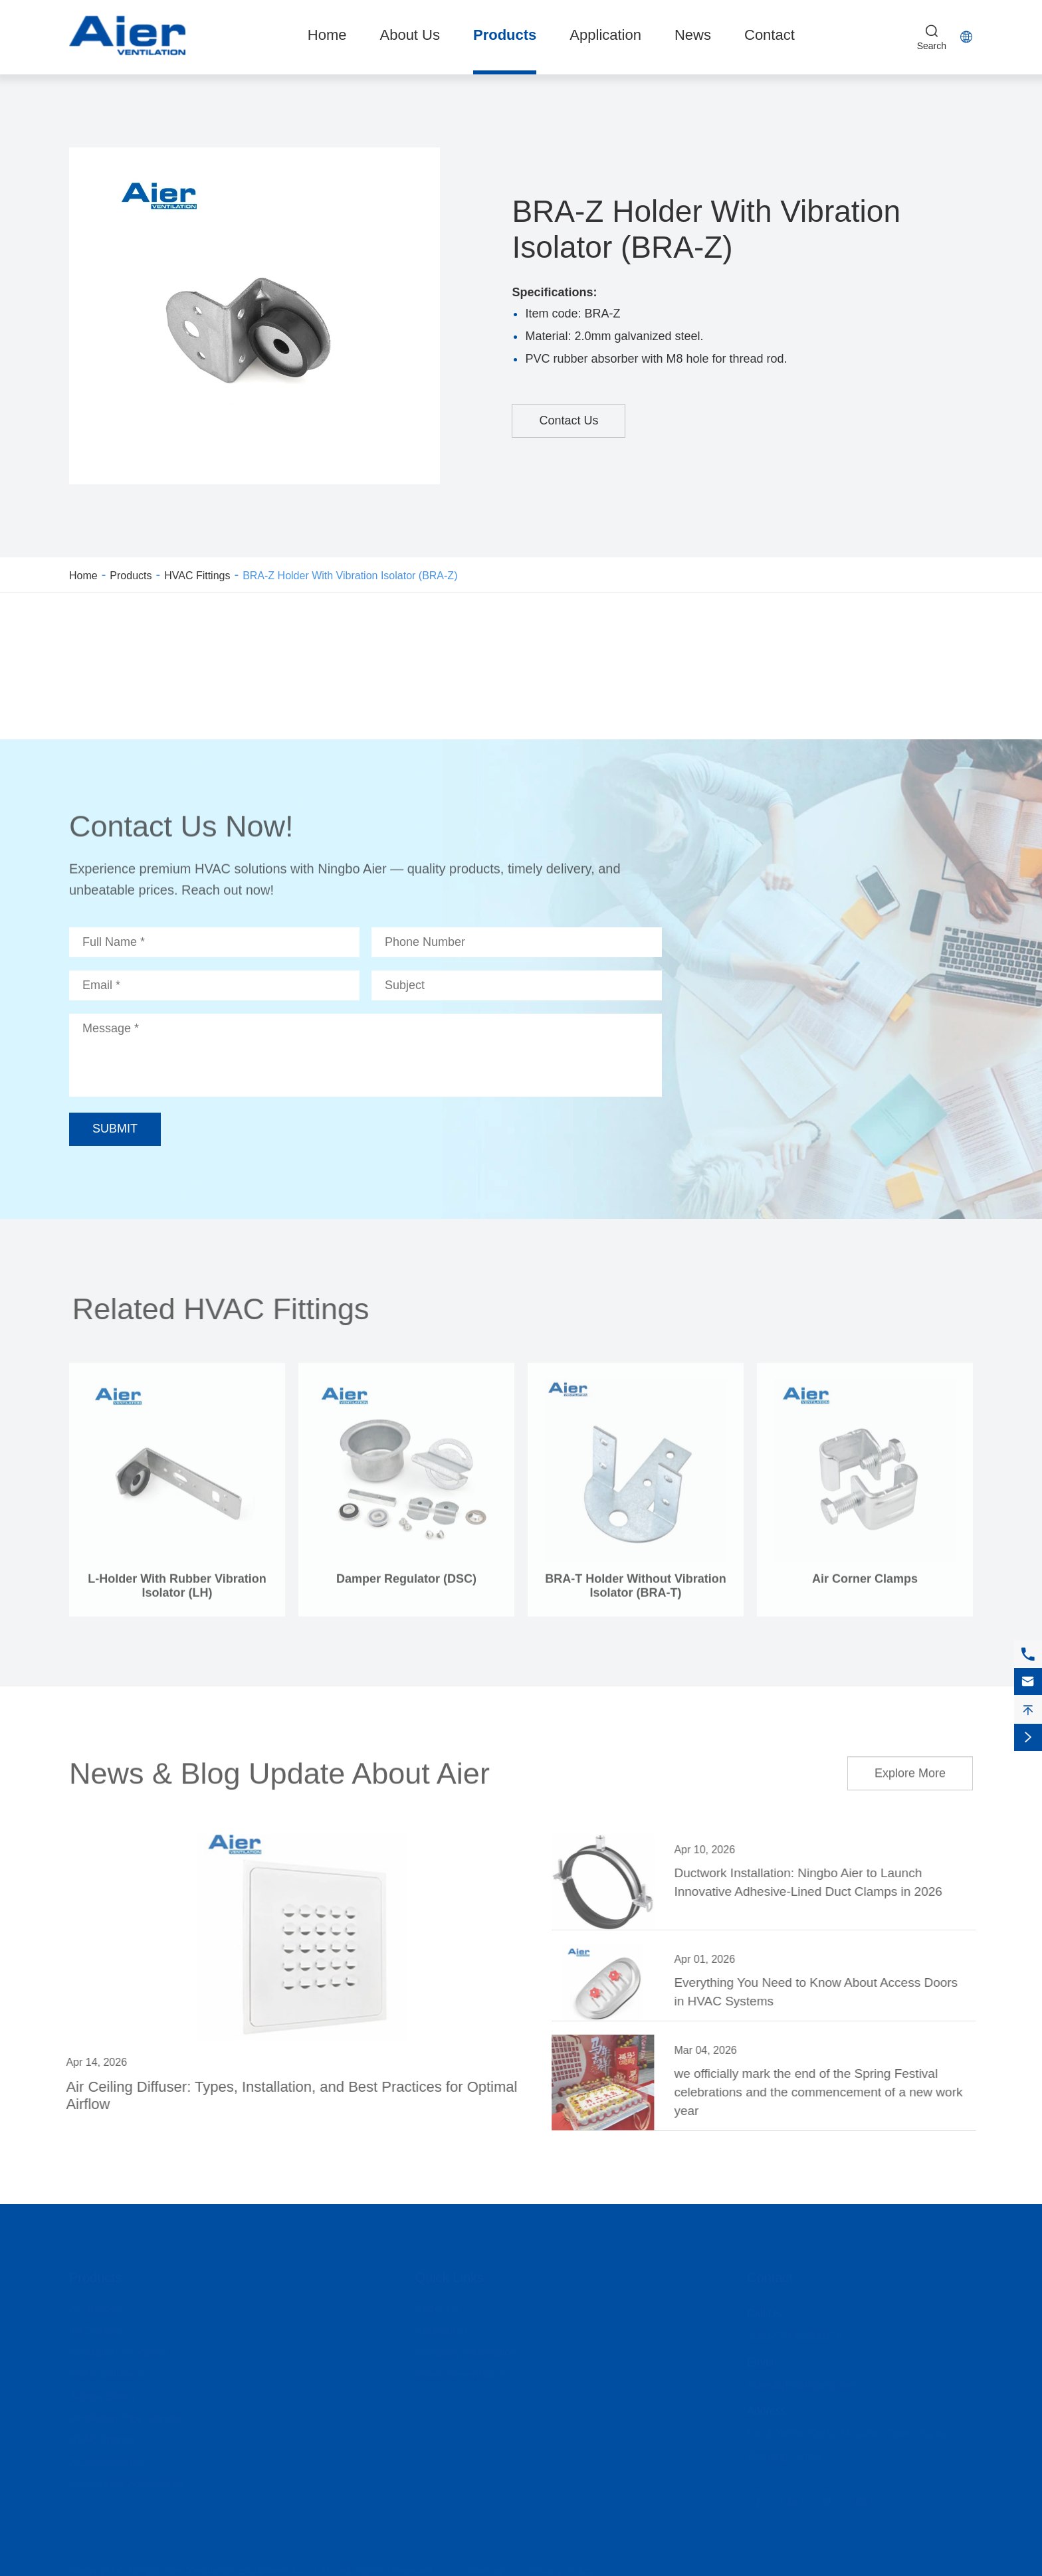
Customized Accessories (127, 2479)
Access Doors (102, 2391)
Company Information (466, 2347)
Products (504, 35)
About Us (409, 35)
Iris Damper (96, 2326)
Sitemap (485, 2566)
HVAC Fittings (197, 575)
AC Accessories (106, 2457)
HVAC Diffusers (106, 2369)
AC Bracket (96, 2304)
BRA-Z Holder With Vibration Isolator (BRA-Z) (350, 575)
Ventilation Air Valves (118, 2347)
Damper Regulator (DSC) (406, 1584)
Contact (769, 35)
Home (327, 35)
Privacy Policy (561, 2566)
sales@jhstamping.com (802, 2380)
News (693, 35)
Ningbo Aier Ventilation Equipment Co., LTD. (232, 2566)
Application (605, 35)
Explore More (910, 1767)
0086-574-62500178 (795, 2332)
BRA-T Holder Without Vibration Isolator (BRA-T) (635, 1591)
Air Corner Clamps (865, 1584)
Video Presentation (460, 2369)
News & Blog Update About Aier (279, 1767)
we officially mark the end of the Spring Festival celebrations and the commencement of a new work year (824, 2092)
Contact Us (568, 420)
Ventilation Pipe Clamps (125, 2413)
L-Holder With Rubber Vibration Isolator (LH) (177, 1591)
